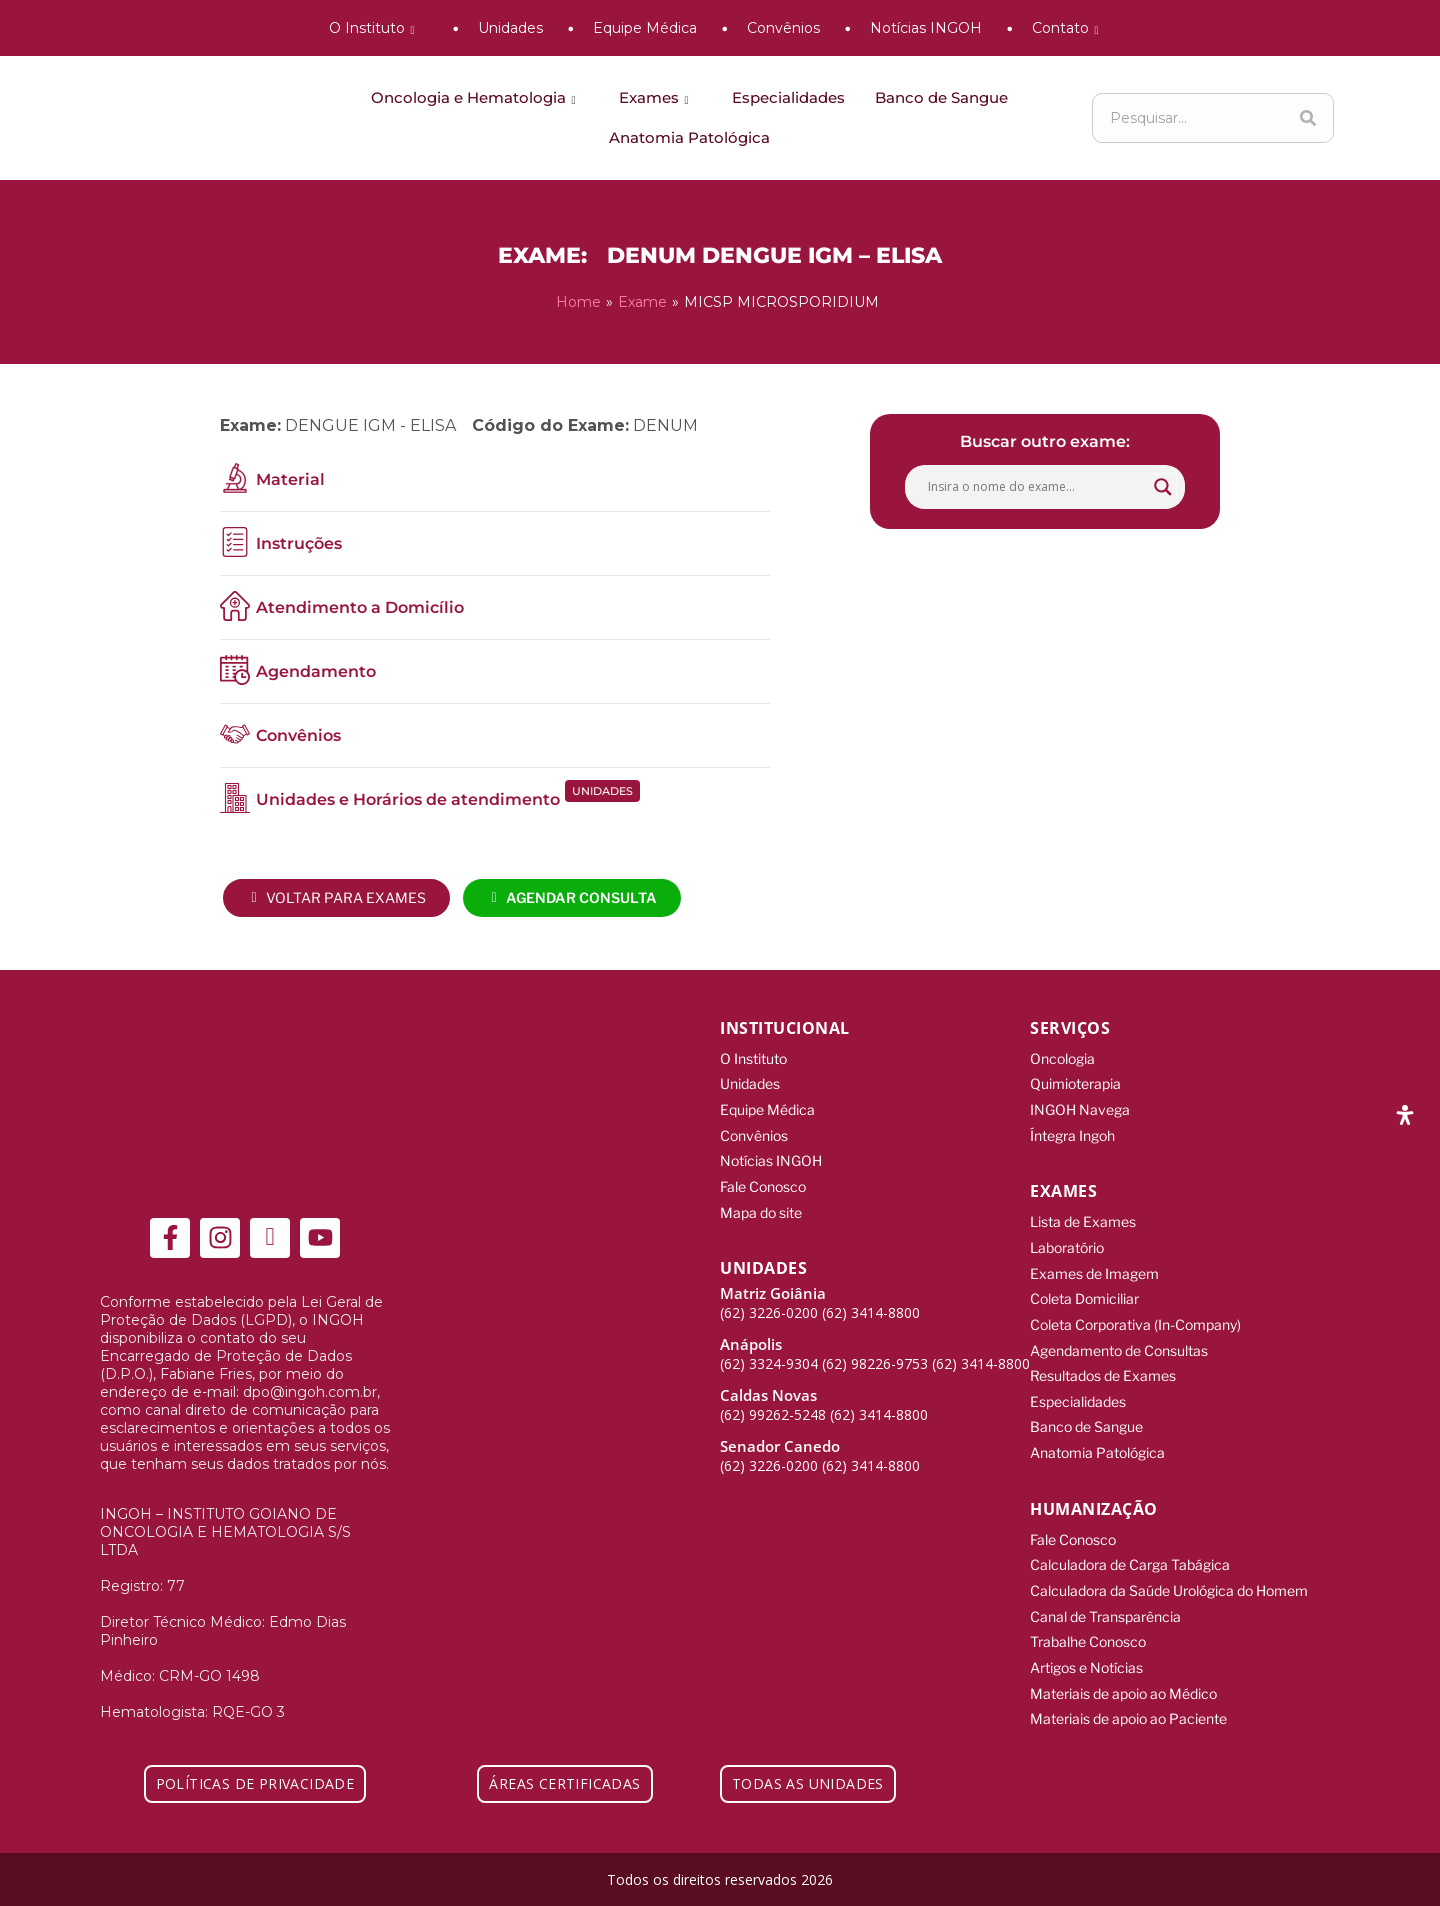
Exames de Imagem (1094, 1268)
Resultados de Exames (1103, 1368)
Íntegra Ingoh (1072, 1132)
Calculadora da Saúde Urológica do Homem (1169, 1579)
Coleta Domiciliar (1084, 1293)
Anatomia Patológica (689, 137)
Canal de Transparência (1105, 1604)
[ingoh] (190, 118)
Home (578, 302)
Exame (642, 302)
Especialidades (788, 97)
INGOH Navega (1080, 1107)
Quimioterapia (1075, 1082)
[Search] (1308, 118)
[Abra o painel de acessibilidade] (1405, 1115)
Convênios (783, 28)
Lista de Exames (1083, 1218)
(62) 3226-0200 (769, 1307)
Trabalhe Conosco (1088, 1629)
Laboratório (1067, 1243)
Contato (1069, 28)
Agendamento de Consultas (1119, 1343)
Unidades (510, 28)
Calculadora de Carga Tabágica (1130, 1554)
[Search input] (1036, 486)
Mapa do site (761, 1207)
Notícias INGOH (926, 28)
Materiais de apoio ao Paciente (1128, 1704)
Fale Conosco (763, 1182)
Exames (657, 97)
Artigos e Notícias (1086, 1654)
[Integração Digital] (1320, 1877)
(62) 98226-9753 (875, 1358)
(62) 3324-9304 (769, 1358)
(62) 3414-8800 (871, 1307)
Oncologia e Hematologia (477, 97)
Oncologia (1062, 1057)
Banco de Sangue (941, 97)
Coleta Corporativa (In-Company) (1135, 1318)
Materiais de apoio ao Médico (1123, 1679)
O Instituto (375, 28)
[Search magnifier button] (1163, 486)
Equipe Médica (645, 28)
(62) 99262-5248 (773, 1409)
